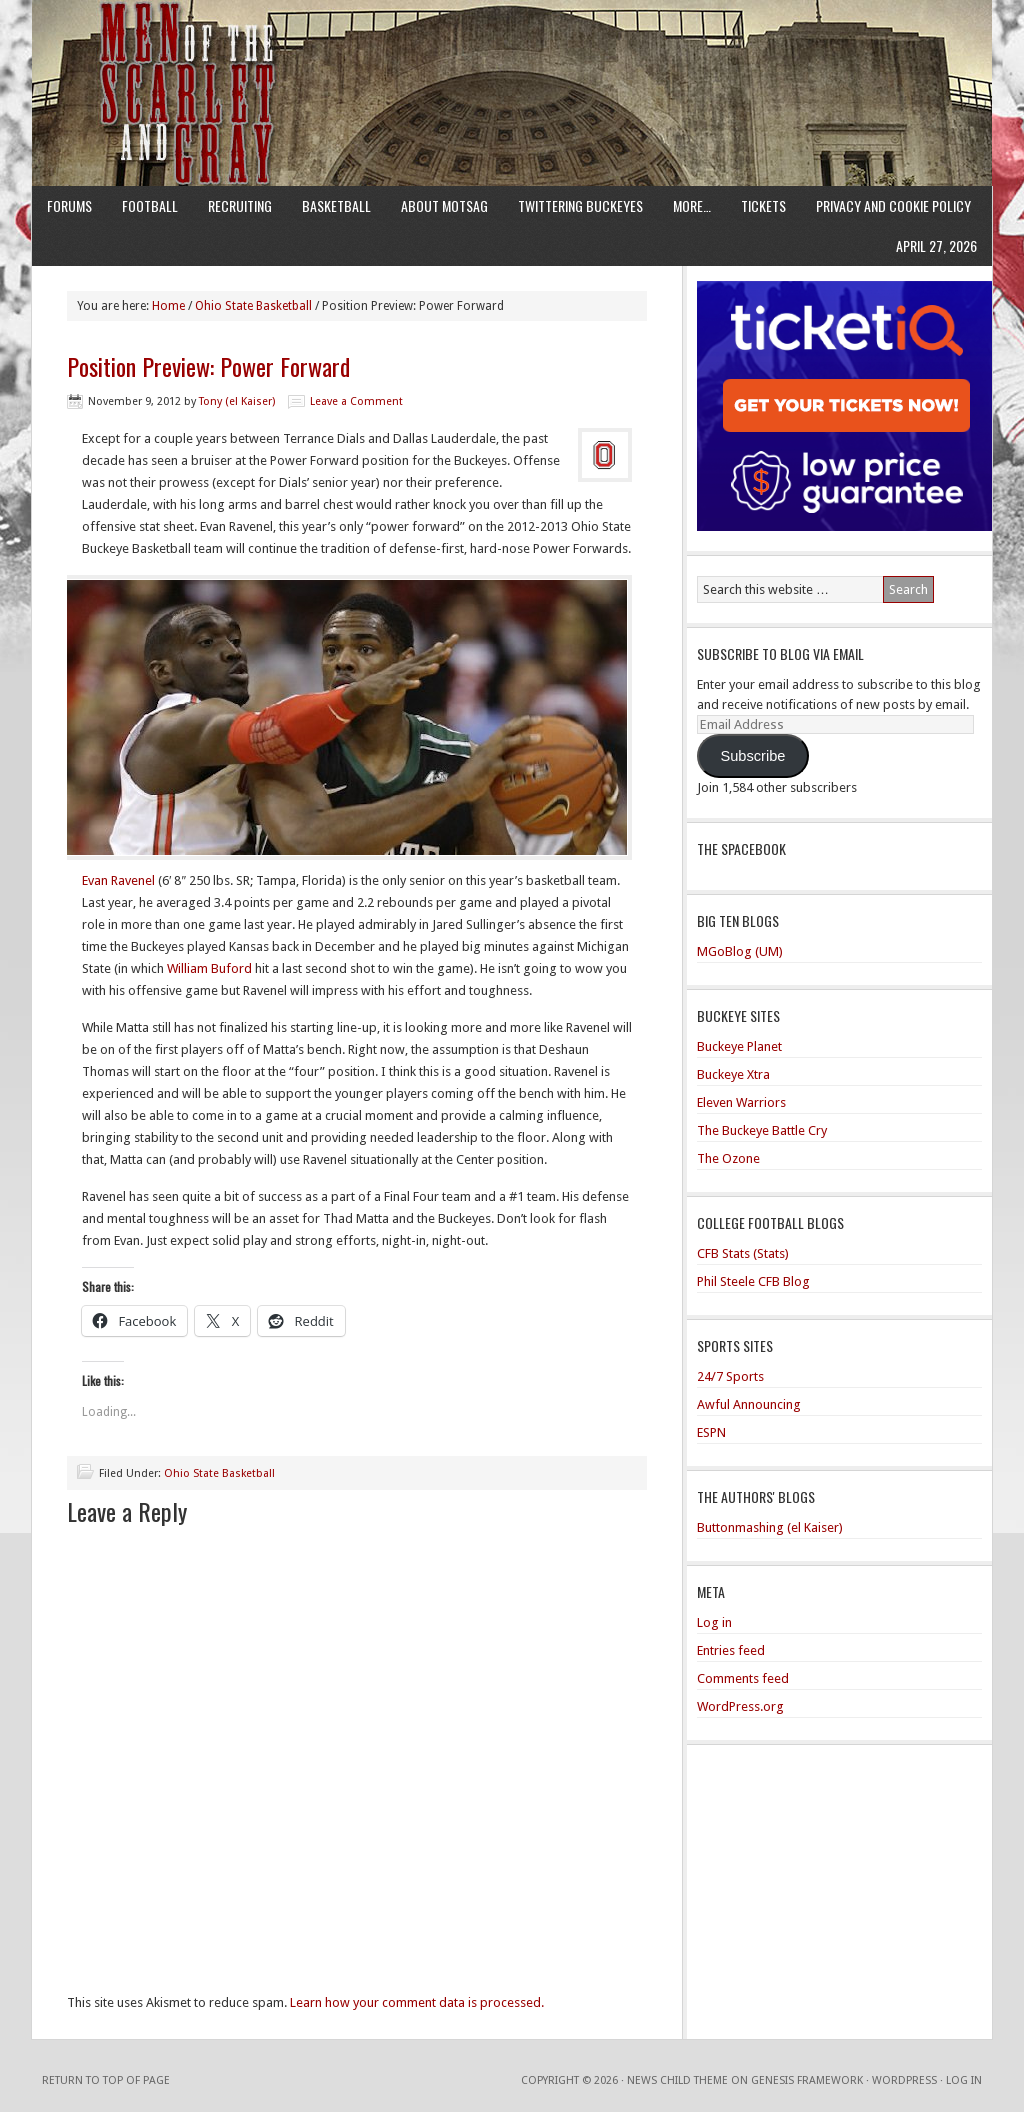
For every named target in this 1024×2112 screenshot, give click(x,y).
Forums (69, 205)
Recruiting (240, 205)
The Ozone (728, 1158)
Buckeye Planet (739, 1046)
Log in (714, 1622)
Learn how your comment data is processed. (417, 2002)
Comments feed (743, 1678)
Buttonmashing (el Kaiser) (770, 1527)
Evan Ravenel (118, 880)
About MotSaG (444, 205)
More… (692, 205)
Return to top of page (106, 2080)
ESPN (711, 1432)
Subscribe (752, 756)
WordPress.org (740, 1706)
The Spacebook (741, 848)
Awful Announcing (749, 1404)
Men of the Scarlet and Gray (512, 55)
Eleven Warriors (741, 1102)
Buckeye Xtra (733, 1074)
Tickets (763, 205)
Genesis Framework (807, 2080)
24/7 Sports (730, 1376)
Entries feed (731, 1650)
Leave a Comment (356, 401)
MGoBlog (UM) (740, 951)
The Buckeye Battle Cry (762, 1130)
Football (150, 205)
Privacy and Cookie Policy (893, 205)
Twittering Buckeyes (580, 205)
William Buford (209, 968)
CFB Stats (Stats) (743, 1253)
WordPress (904, 2080)
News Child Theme (677, 2080)
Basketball (336, 205)
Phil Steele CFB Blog (753, 1281)
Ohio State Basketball (219, 1473)
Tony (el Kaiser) (237, 401)
